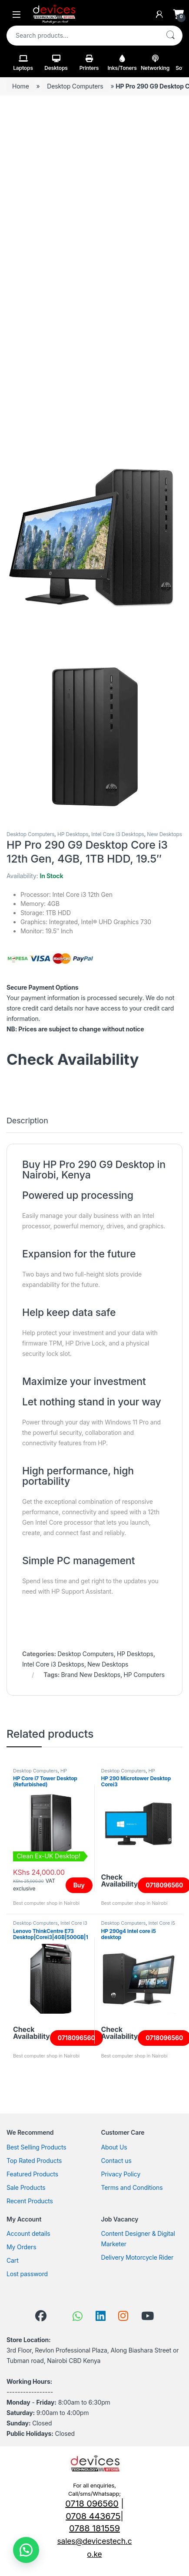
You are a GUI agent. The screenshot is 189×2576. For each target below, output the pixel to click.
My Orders (21, 2247)
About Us (114, 2147)
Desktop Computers (75, 86)
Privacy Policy (121, 2174)
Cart (13, 2260)
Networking (155, 63)
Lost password (27, 2273)
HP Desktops (73, 834)
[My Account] (159, 14)
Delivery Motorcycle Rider (137, 2257)
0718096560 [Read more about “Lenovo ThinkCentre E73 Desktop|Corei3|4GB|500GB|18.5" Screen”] (76, 2037)
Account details (28, 2233)
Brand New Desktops (91, 1674)
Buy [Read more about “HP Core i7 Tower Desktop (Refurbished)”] (79, 1885)
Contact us (116, 2160)
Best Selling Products (36, 2147)
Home (20, 86)
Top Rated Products (34, 2160)
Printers (89, 63)
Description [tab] (27, 1121)
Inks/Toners (121, 63)
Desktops (56, 63)
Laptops (23, 63)
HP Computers (144, 1674)
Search (170, 36)
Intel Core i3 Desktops (117, 834)
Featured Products (32, 2174)
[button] (26, 2550)
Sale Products (26, 2187)
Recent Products (30, 2201)
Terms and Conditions (132, 2187)
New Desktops (164, 834)
